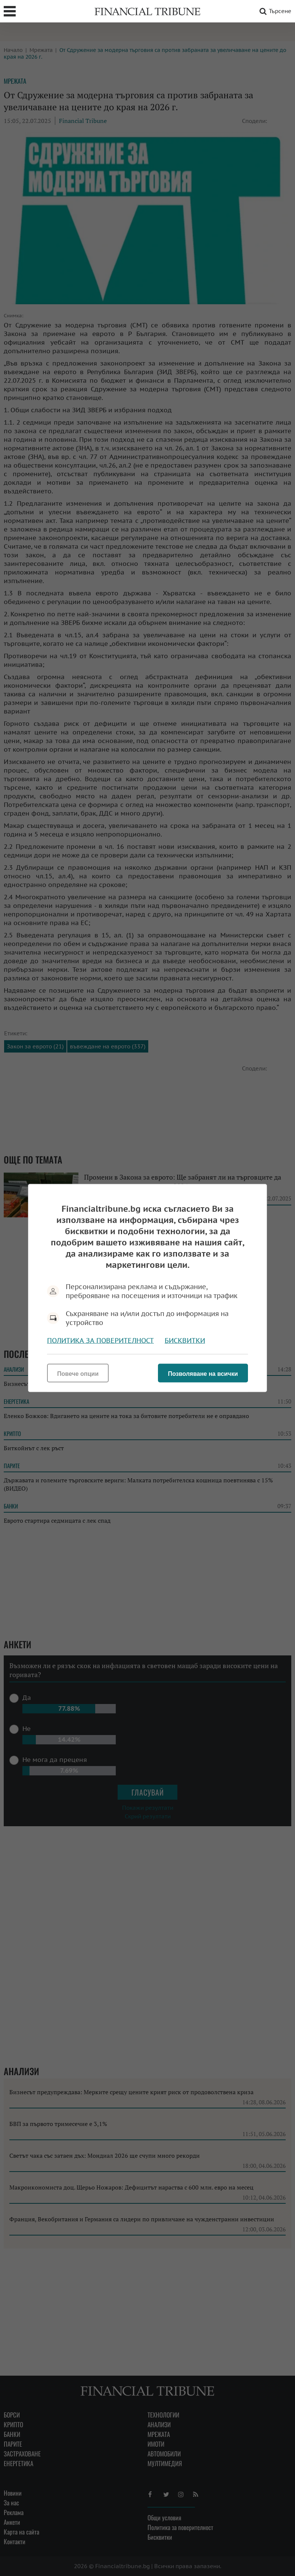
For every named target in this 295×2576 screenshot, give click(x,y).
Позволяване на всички (203, 1374)
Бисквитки (185, 1340)
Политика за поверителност (100, 1340)
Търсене (274, 11)
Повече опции (78, 1374)
